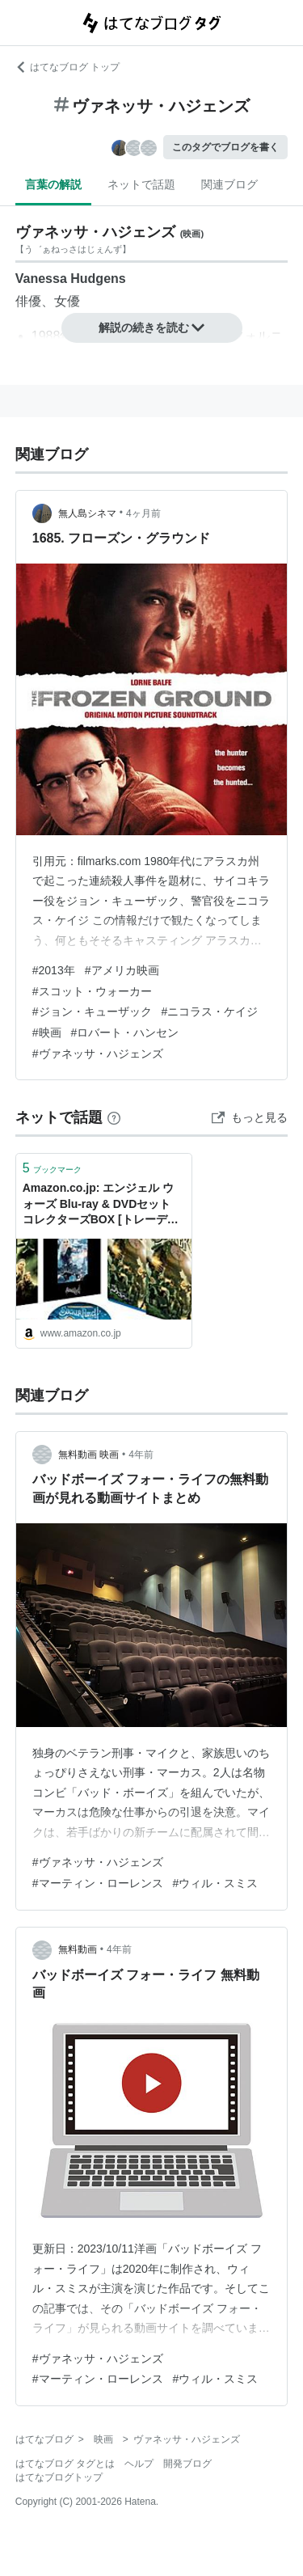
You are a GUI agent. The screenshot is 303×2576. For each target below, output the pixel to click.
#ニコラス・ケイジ (210, 1011)
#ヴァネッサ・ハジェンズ (97, 1053)
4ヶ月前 (143, 513)
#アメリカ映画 (122, 970)
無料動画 (77, 1949)
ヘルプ (139, 2463)
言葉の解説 (53, 184)
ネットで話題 (141, 184)
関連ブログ (229, 184)
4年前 (141, 1454)
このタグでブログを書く (225, 147)
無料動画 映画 (88, 1454)
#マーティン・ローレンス (97, 1883)
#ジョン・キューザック (92, 1011)
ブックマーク (52, 1168)
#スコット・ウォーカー (92, 991)
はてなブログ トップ (67, 67)
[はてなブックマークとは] (113, 1117)
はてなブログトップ (59, 2477)
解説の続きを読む (152, 327)
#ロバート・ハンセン (125, 1032)
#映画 (46, 1032)
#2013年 (53, 970)
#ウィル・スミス (216, 1883)
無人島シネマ (87, 513)
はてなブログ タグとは (65, 2463)
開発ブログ (187, 2463)
